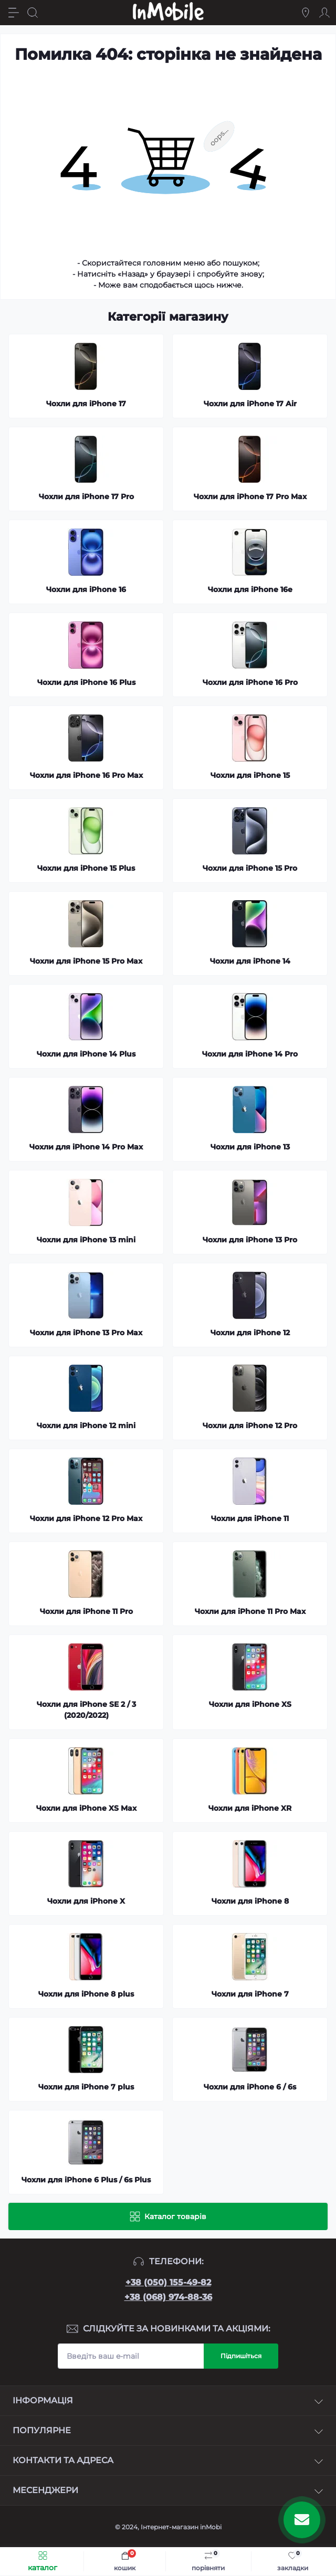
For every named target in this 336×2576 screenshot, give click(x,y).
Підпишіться (240, 2356)
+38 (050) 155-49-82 (168, 2282)
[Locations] (305, 12)
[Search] (32, 12)
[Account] (324, 12)
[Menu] (13, 12)
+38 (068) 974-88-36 (168, 2297)
